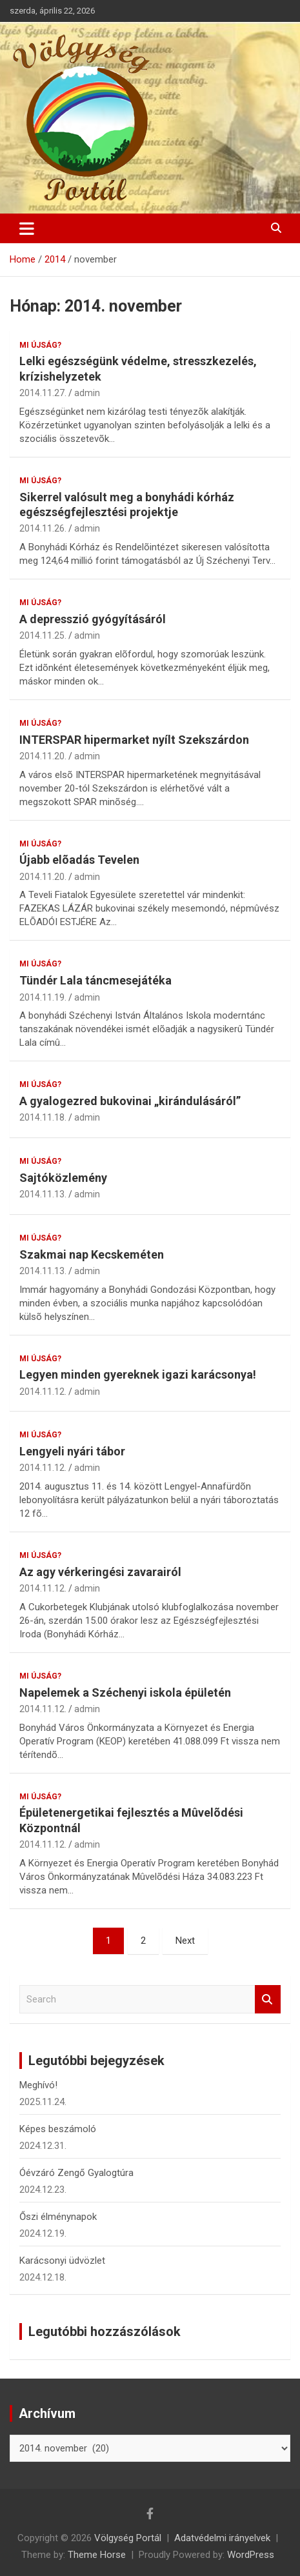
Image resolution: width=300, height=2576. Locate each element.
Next (185, 1940)
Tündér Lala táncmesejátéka (95, 980)
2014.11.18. (42, 1117)
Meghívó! (38, 2085)
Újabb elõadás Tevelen (79, 859)
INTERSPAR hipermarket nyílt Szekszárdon (134, 739)
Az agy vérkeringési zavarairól (100, 1572)
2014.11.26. (42, 528)
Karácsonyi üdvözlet (62, 2260)
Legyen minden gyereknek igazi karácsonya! (137, 1374)
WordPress (250, 2555)
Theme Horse (97, 2555)
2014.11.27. (42, 393)
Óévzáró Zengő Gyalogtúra (76, 2173)
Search (268, 1999)
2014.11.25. (42, 635)
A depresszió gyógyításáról (92, 619)
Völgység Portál (127, 2538)
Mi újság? (40, 345)
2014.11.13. (42, 1194)
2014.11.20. (42, 756)
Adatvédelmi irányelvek (222, 2538)
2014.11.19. (42, 997)
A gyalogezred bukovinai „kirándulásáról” (130, 1101)
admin (87, 393)
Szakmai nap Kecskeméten (91, 1254)
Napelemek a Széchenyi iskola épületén (125, 1692)
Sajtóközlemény (63, 1177)
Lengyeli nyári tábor (72, 1451)
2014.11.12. (42, 1391)
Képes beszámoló (57, 2129)
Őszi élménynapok (58, 2216)
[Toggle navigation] (27, 228)
